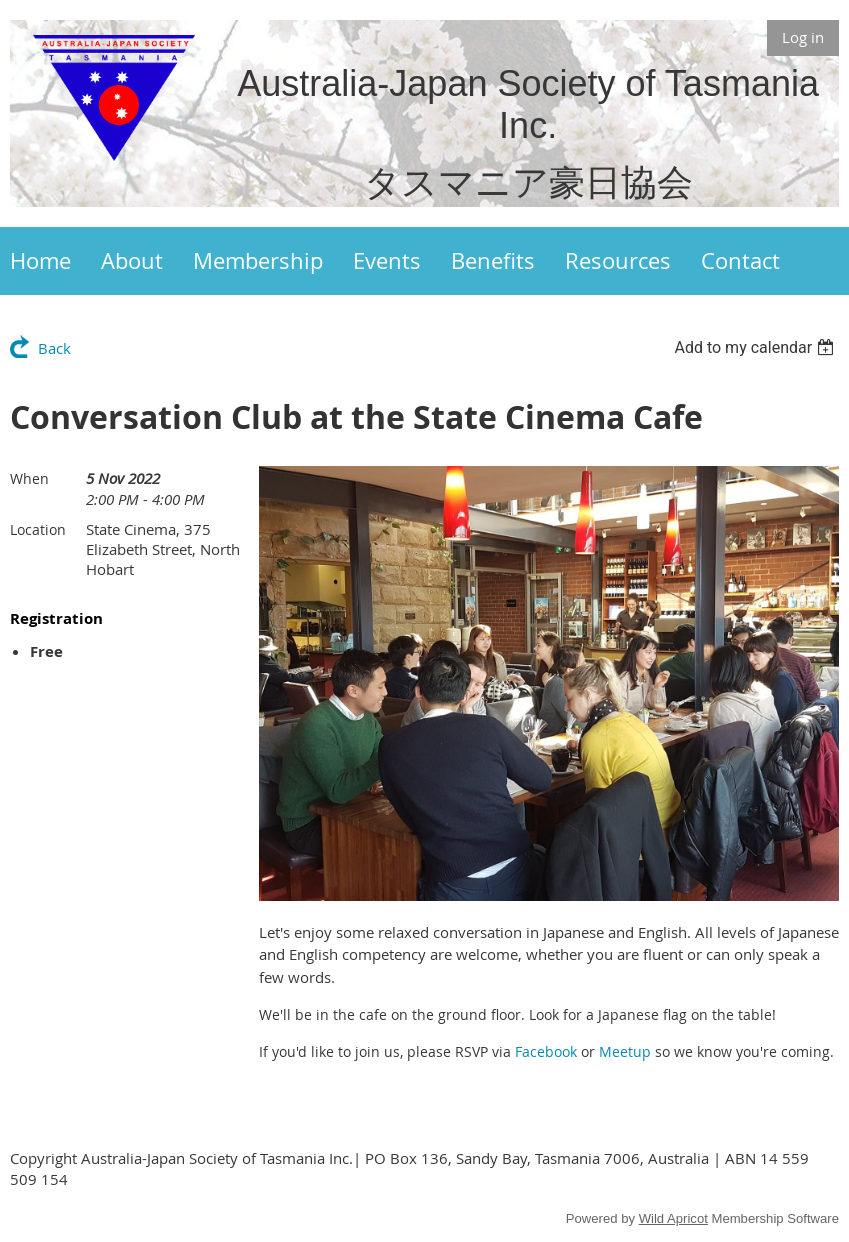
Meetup (625, 1051)
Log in (803, 37)
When (29, 478)
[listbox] (756, 347)
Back (54, 348)
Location (38, 529)
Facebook (546, 1051)
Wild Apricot (673, 1218)
